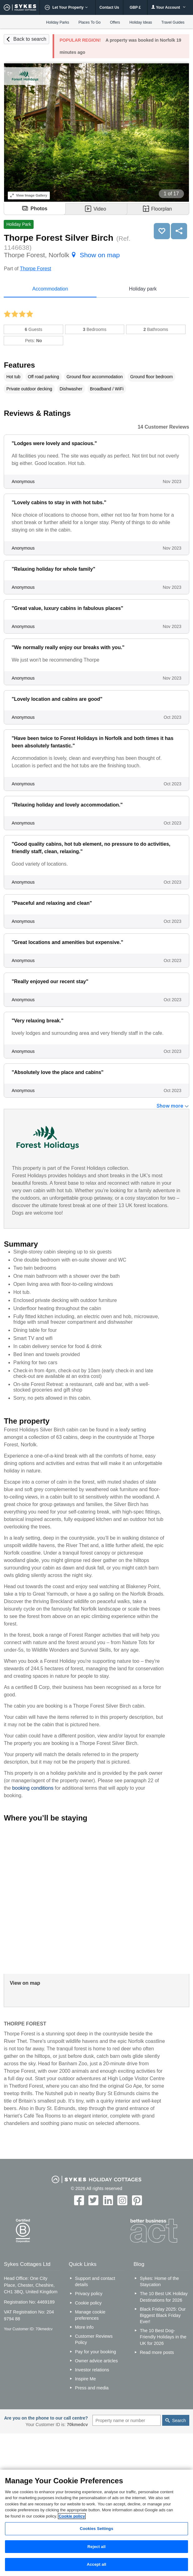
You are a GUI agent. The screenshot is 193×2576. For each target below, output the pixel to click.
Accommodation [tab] (50, 288)
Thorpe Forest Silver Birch (58, 238)
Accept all (96, 2564)
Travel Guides (172, 22)
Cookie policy (88, 2302)
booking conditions (33, 1788)
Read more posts (157, 2352)
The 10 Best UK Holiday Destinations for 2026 (164, 2296)
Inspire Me (85, 2378)
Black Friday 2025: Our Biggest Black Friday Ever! (163, 2315)
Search (179, 2420)
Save (162, 231)
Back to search (29, 39)
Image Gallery (28, 195)
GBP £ (135, 7)
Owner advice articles (96, 2360)
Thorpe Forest (35, 268)
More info (84, 2327)
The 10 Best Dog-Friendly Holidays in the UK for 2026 (163, 2337)
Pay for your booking (95, 2351)
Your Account (168, 7)
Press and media (92, 2387)
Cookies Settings (96, 2528)
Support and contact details (95, 2281)
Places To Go (89, 22)
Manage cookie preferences (90, 2315)
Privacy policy (88, 2293)
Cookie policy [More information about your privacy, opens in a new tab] (72, 2516)
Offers (115, 22)
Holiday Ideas (140, 22)
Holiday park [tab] (143, 288)
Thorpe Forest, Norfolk (62, 254)
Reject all (96, 2546)
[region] (96, 2523)
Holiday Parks (57, 22)
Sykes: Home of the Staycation (159, 2281)
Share (179, 231)
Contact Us (109, 7)
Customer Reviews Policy (94, 2339)
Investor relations (92, 2369)
